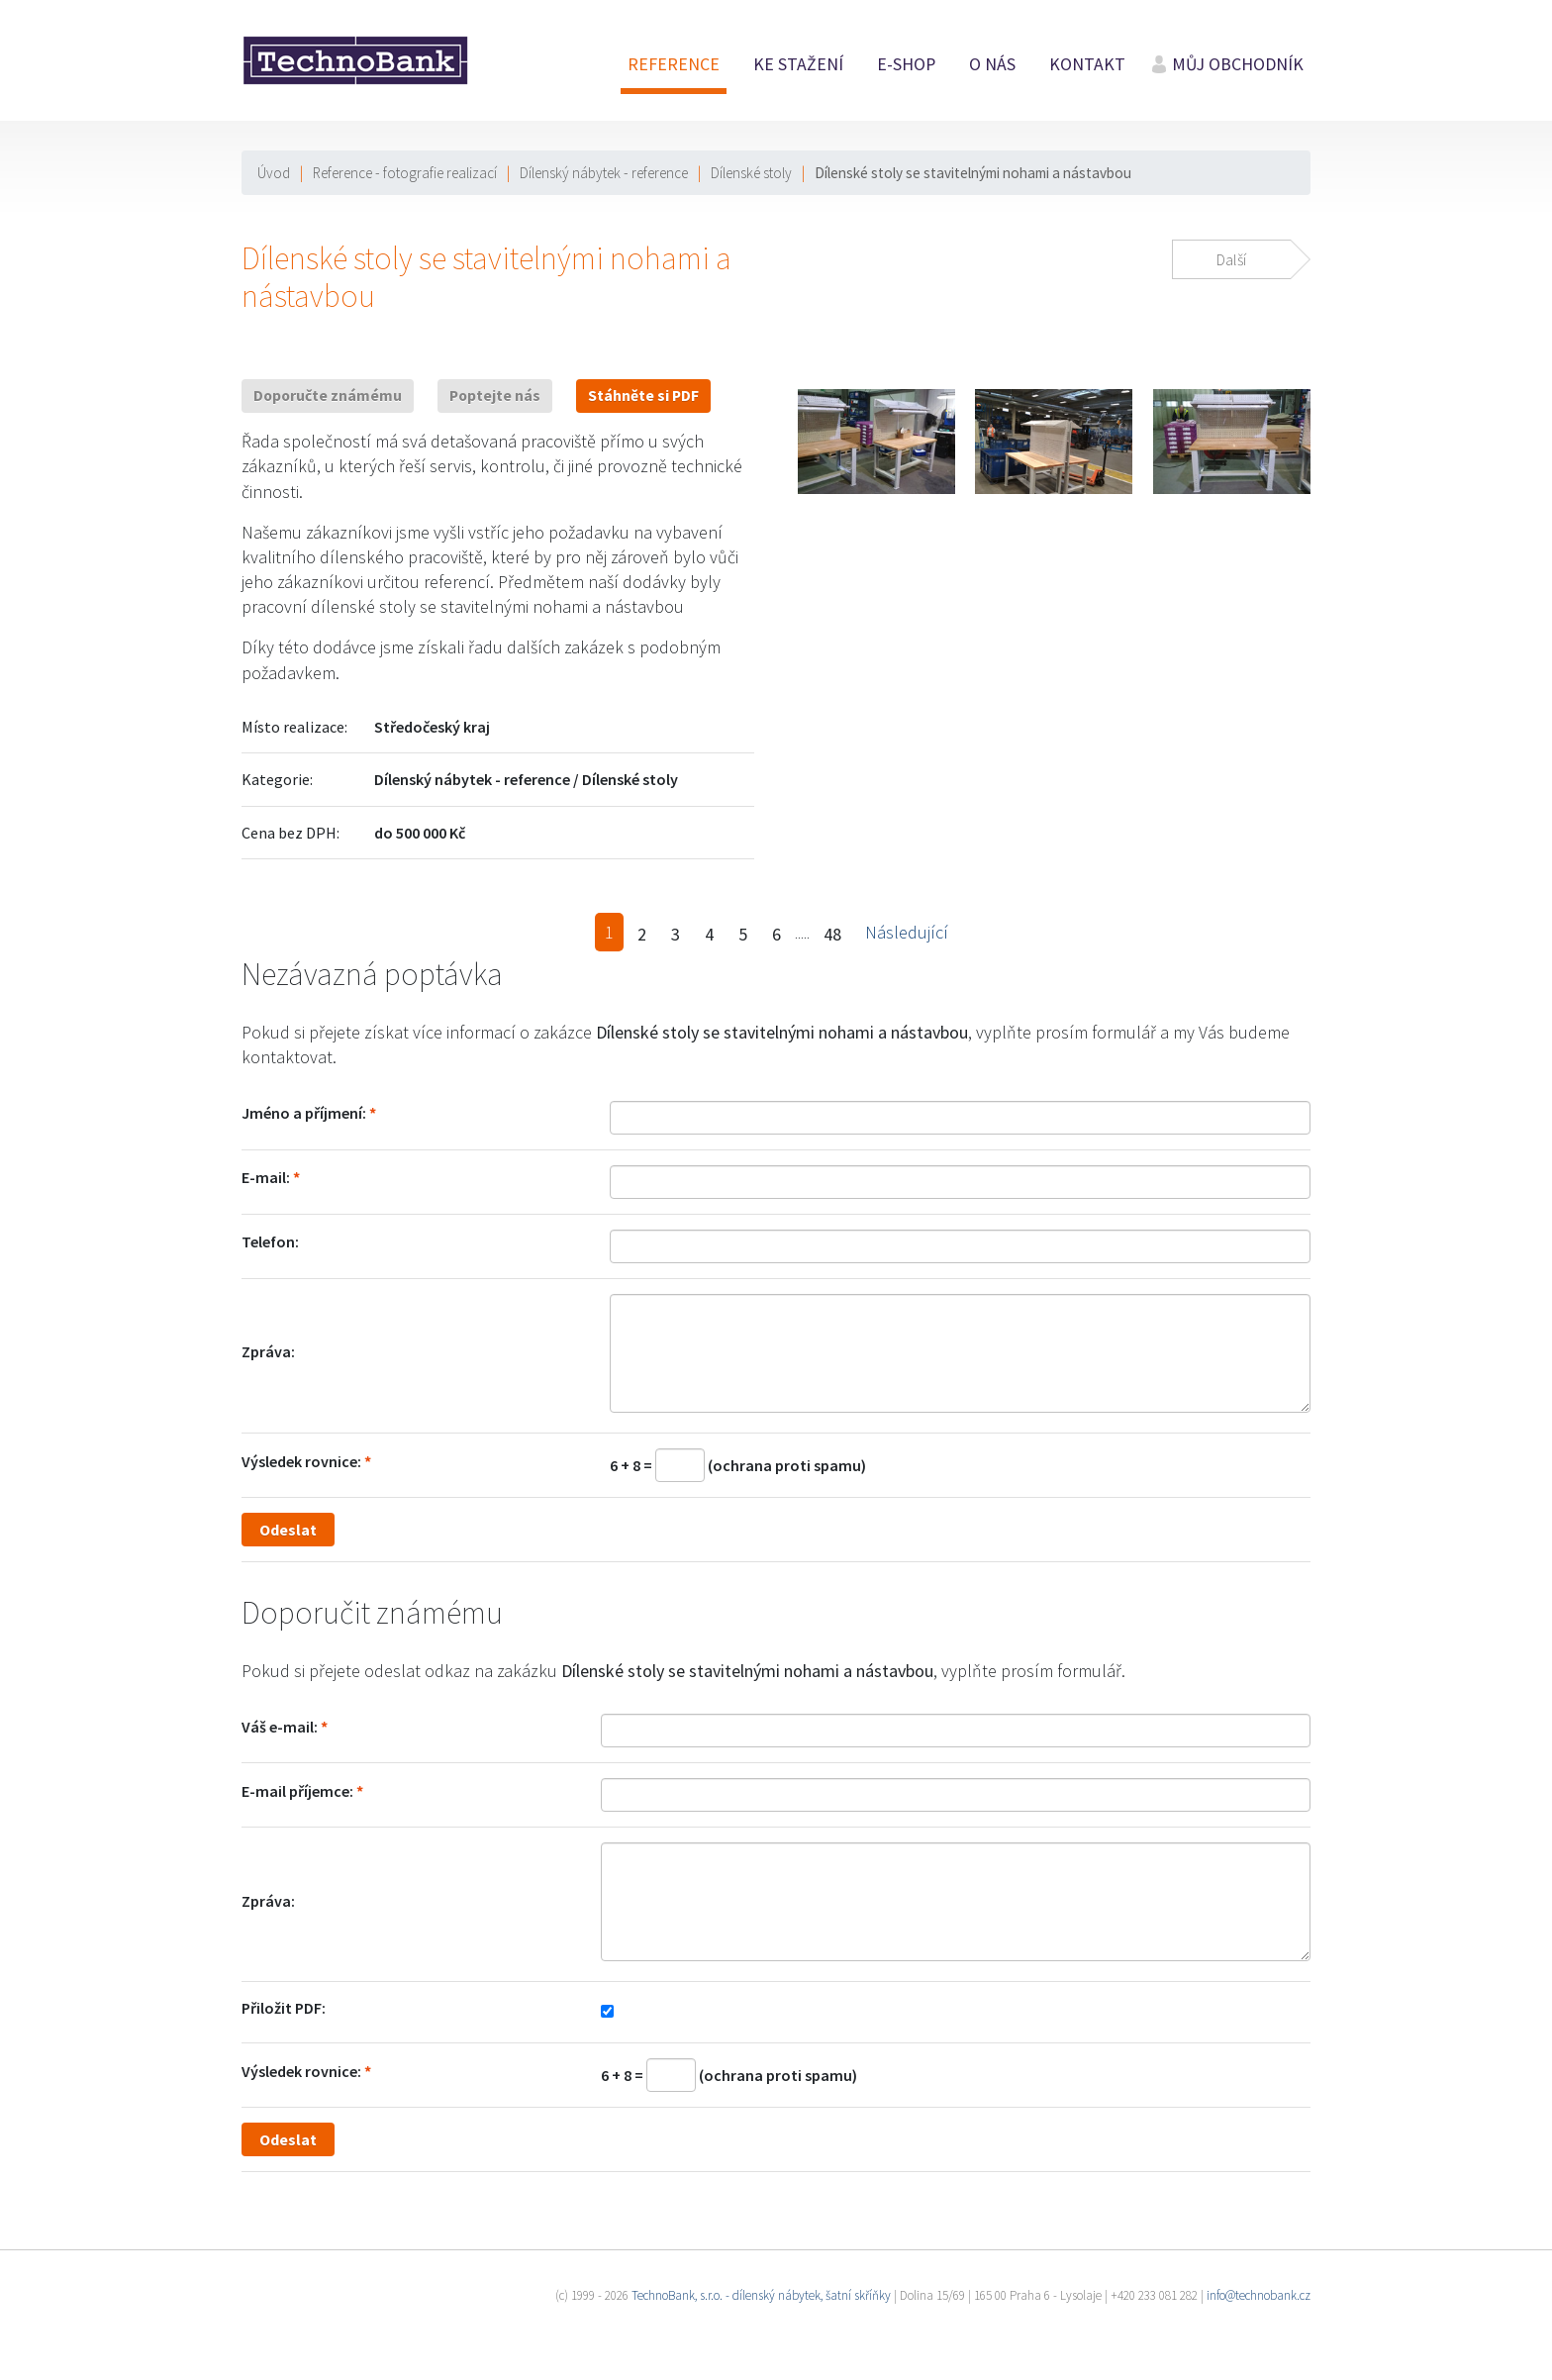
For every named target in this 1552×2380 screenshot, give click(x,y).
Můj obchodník (1238, 64)
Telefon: (270, 1241)
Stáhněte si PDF (643, 395)
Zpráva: (268, 1351)
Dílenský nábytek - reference (604, 172)
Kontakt (1087, 64)
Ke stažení (798, 64)
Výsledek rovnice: (301, 1461)
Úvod (273, 172)
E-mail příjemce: (297, 1791)
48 (832, 934)
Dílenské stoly (751, 172)
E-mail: (266, 1177)
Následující (906, 932)
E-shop (906, 64)
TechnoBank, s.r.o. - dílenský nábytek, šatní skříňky (761, 2295)
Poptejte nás (494, 395)
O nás (992, 64)
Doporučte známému (327, 395)
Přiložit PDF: (284, 2008)
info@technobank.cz (1258, 2295)
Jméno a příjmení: (304, 1113)
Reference (674, 64)
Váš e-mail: (280, 1726)
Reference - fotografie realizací (405, 172)
